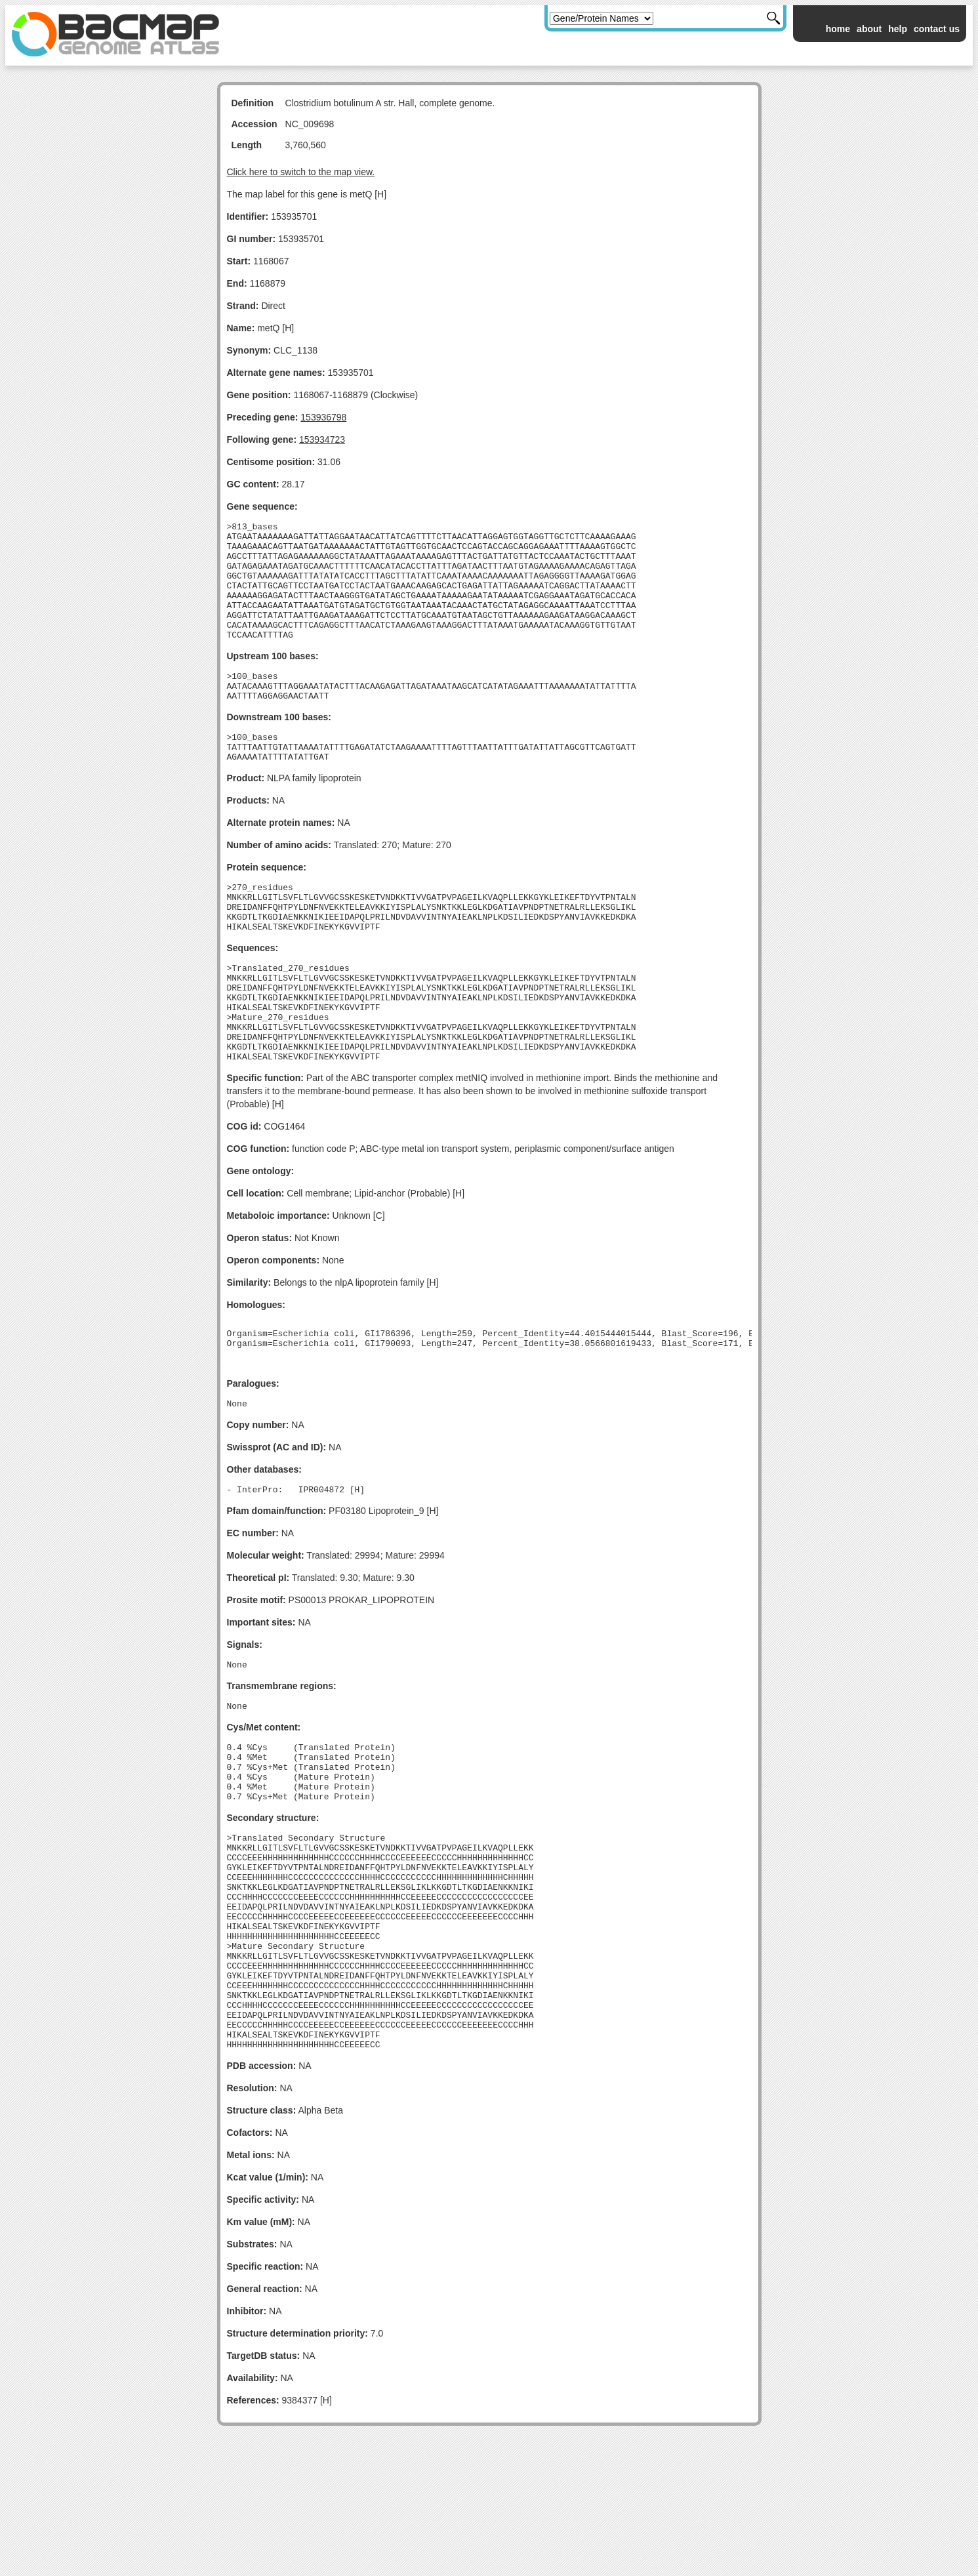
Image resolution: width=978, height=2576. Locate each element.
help (897, 29)
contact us (937, 29)
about (869, 29)
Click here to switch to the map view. (301, 172)
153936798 (323, 417)
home (838, 29)
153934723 (322, 439)
